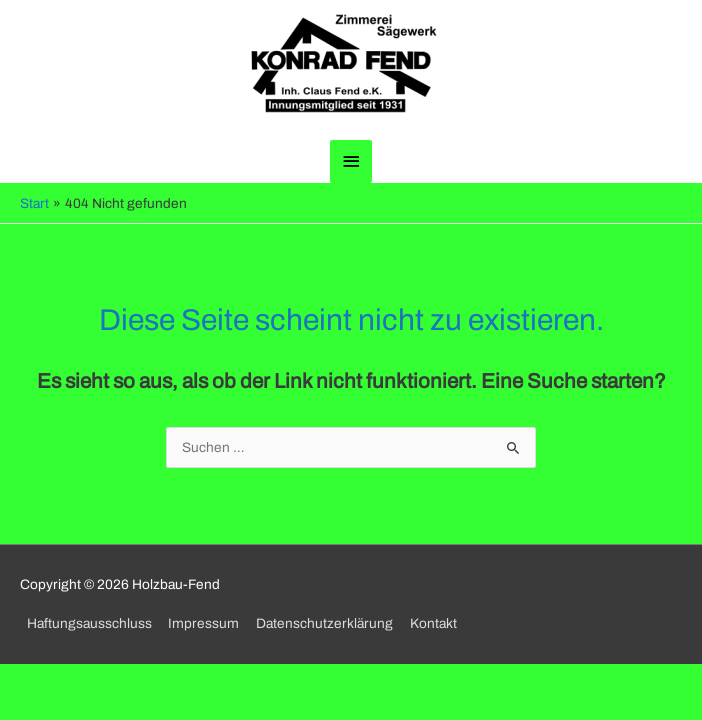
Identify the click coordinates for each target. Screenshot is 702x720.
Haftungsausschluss (89, 623)
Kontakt (433, 623)
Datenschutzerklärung (324, 623)
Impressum (203, 623)
